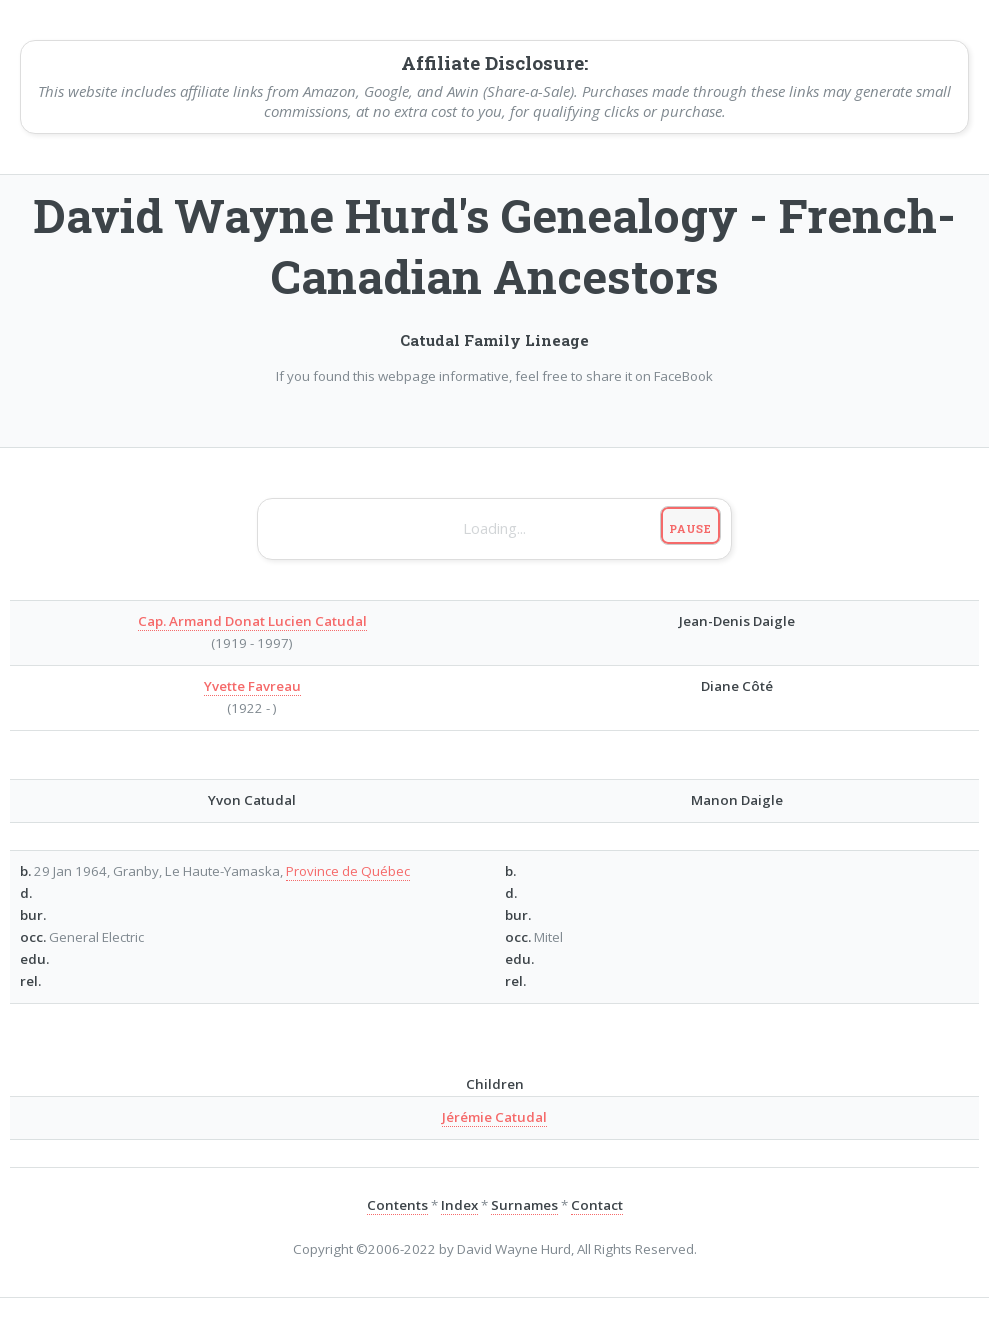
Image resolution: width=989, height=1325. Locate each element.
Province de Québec (348, 871)
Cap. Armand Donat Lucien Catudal (252, 621)
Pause (690, 528)
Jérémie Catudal (494, 1117)
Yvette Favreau (252, 686)
